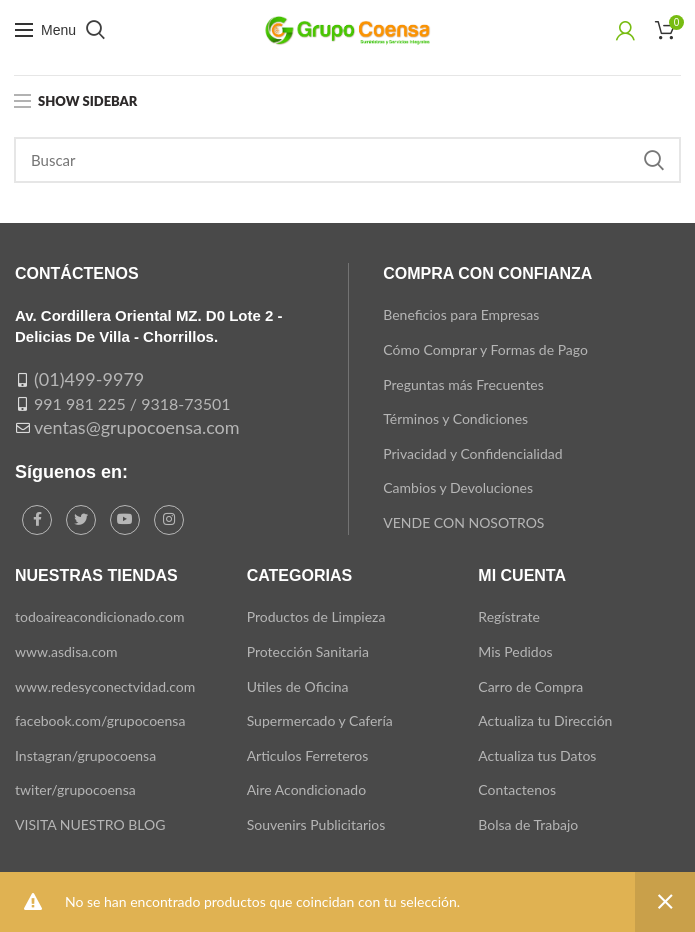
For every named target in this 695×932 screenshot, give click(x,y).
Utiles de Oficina (298, 686)
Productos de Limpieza (316, 616)
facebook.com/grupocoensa (100, 720)
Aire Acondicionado (306, 789)
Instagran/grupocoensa (85, 755)
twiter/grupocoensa (75, 789)
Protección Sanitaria (308, 651)
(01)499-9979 (89, 379)
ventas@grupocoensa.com (137, 427)
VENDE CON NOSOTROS (463, 522)
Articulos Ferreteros (308, 755)
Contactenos (517, 789)
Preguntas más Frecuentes (463, 384)
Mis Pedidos (515, 651)
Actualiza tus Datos (537, 755)
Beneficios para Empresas (461, 314)
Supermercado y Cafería (320, 720)
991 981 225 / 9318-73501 (132, 403)
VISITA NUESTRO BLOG (90, 824)
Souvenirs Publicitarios (316, 824)
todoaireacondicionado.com (100, 616)
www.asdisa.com (66, 651)
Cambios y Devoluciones (458, 487)
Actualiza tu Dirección (545, 720)
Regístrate (509, 616)
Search (654, 160)
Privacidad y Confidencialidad (472, 453)
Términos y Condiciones (455, 418)
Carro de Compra (530, 686)
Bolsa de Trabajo (528, 824)
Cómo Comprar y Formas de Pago (485, 349)
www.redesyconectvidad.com (105, 686)
